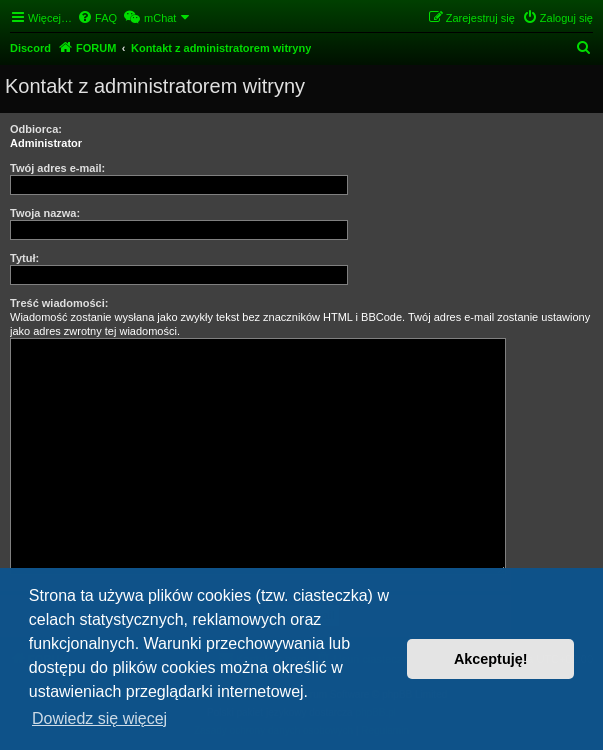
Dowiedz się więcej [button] (99, 718)
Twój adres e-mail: (57, 168)
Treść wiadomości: (59, 303)
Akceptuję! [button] (491, 659)
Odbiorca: (36, 129)
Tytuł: (24, 258)
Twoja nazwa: (45, 213)
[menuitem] (97, 18)
